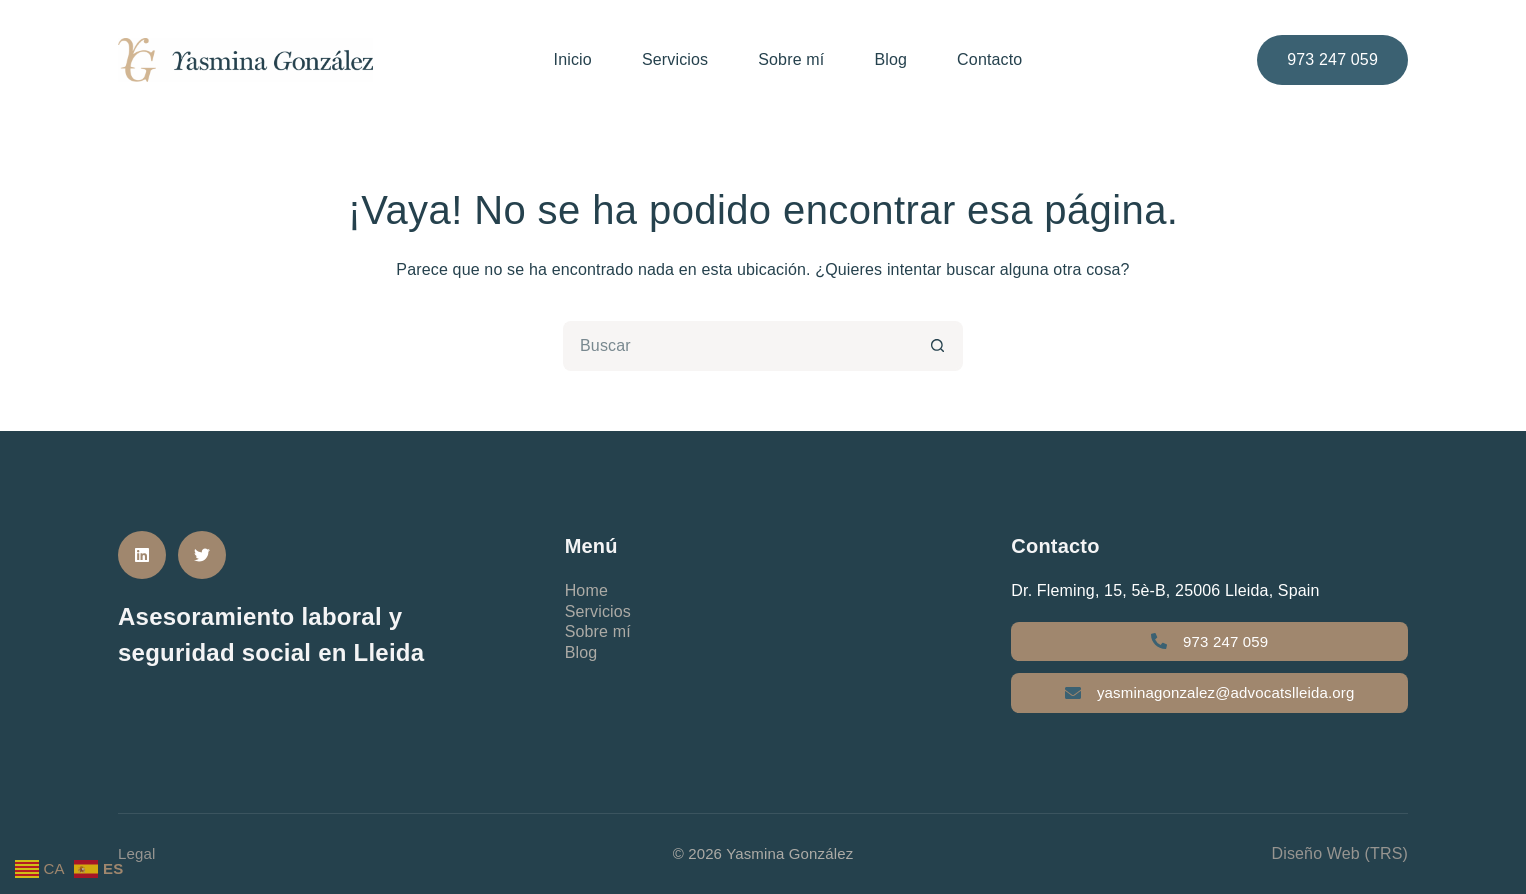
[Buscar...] (738, 346)
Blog (890, 59)
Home (586, 590)
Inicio (573, 59)
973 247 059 (1332, 59)
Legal (137, 853)
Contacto (989, 59)
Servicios (675, 59)
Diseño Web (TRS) (1339, 853)
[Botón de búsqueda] (938, 346)
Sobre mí (791, 59)
